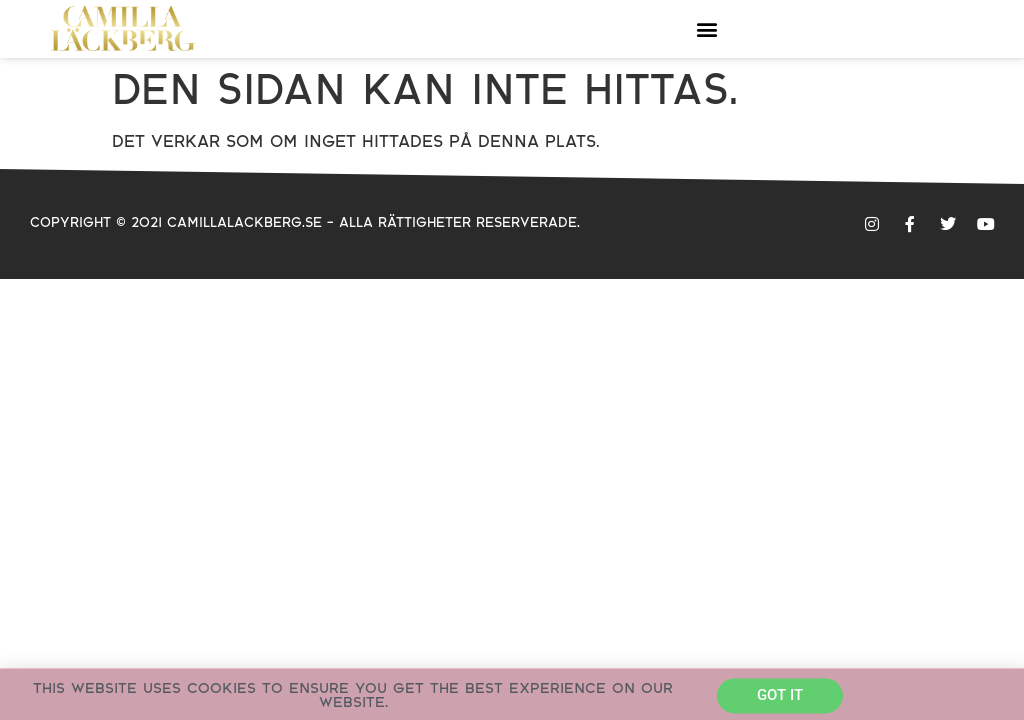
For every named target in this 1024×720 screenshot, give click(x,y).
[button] (706, 28)
